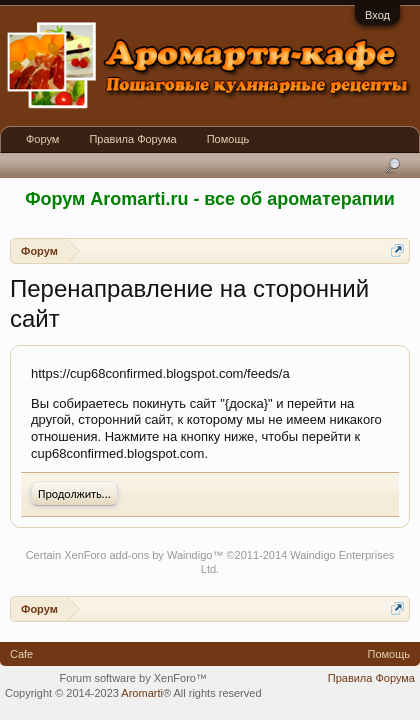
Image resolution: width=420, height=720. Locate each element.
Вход (377, 15)
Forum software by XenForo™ (133, 678)
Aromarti (142, 693)
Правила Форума (132, 139)
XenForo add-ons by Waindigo (138, 555)
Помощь (228, 139)
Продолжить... (74, 494)
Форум (42, 139)
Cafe (21, 654)
